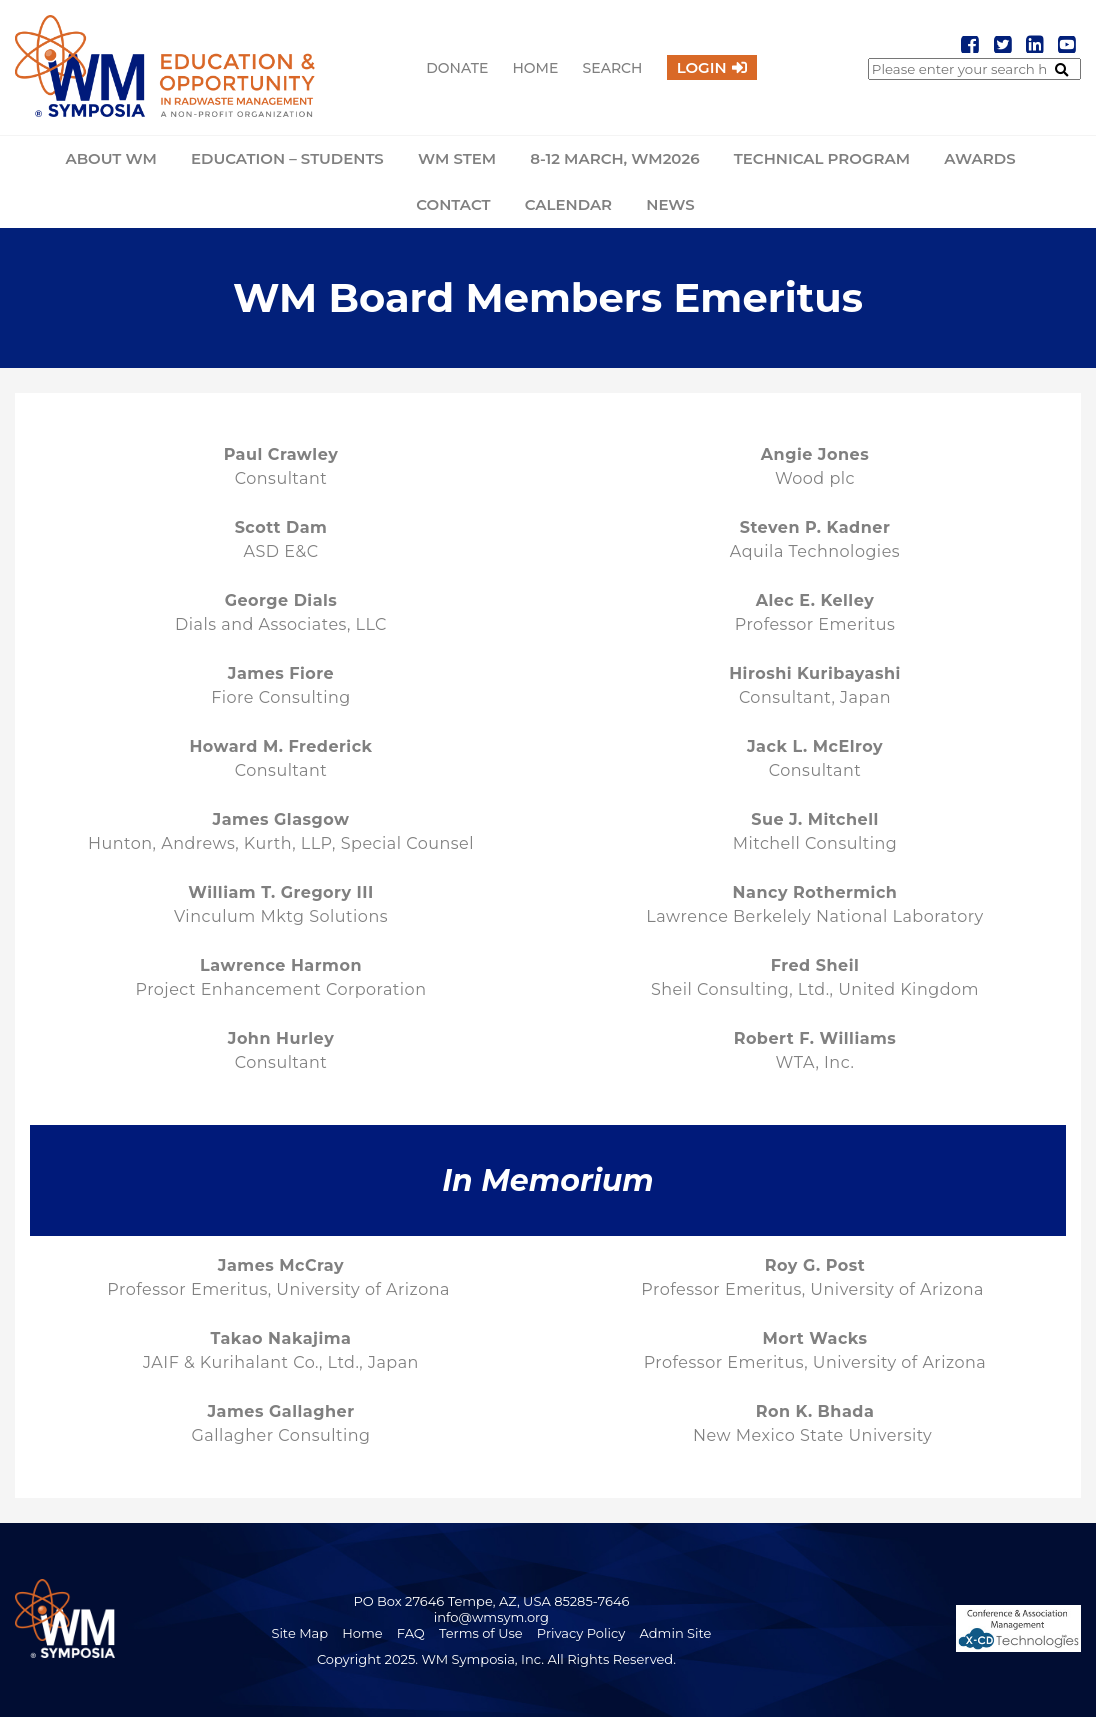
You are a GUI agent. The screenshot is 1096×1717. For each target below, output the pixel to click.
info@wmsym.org (491, 1617)
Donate (457, 68)
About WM (110, 158)
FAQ (411, 1633)
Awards (979, 158)
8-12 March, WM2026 (614, 158)
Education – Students (287, 158)
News (670, 204)
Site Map (299, 1633)
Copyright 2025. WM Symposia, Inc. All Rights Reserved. (496, 1659)
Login (702, 67)
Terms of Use (481, 1633)
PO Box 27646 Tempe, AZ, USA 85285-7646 (491, 1601)
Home (535, 68)
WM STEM (457, 158)
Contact (453, 204)
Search (613, 68)
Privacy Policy (581, 1633)
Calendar (568, 204)
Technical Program (822, 158)
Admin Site (676, 1633)
